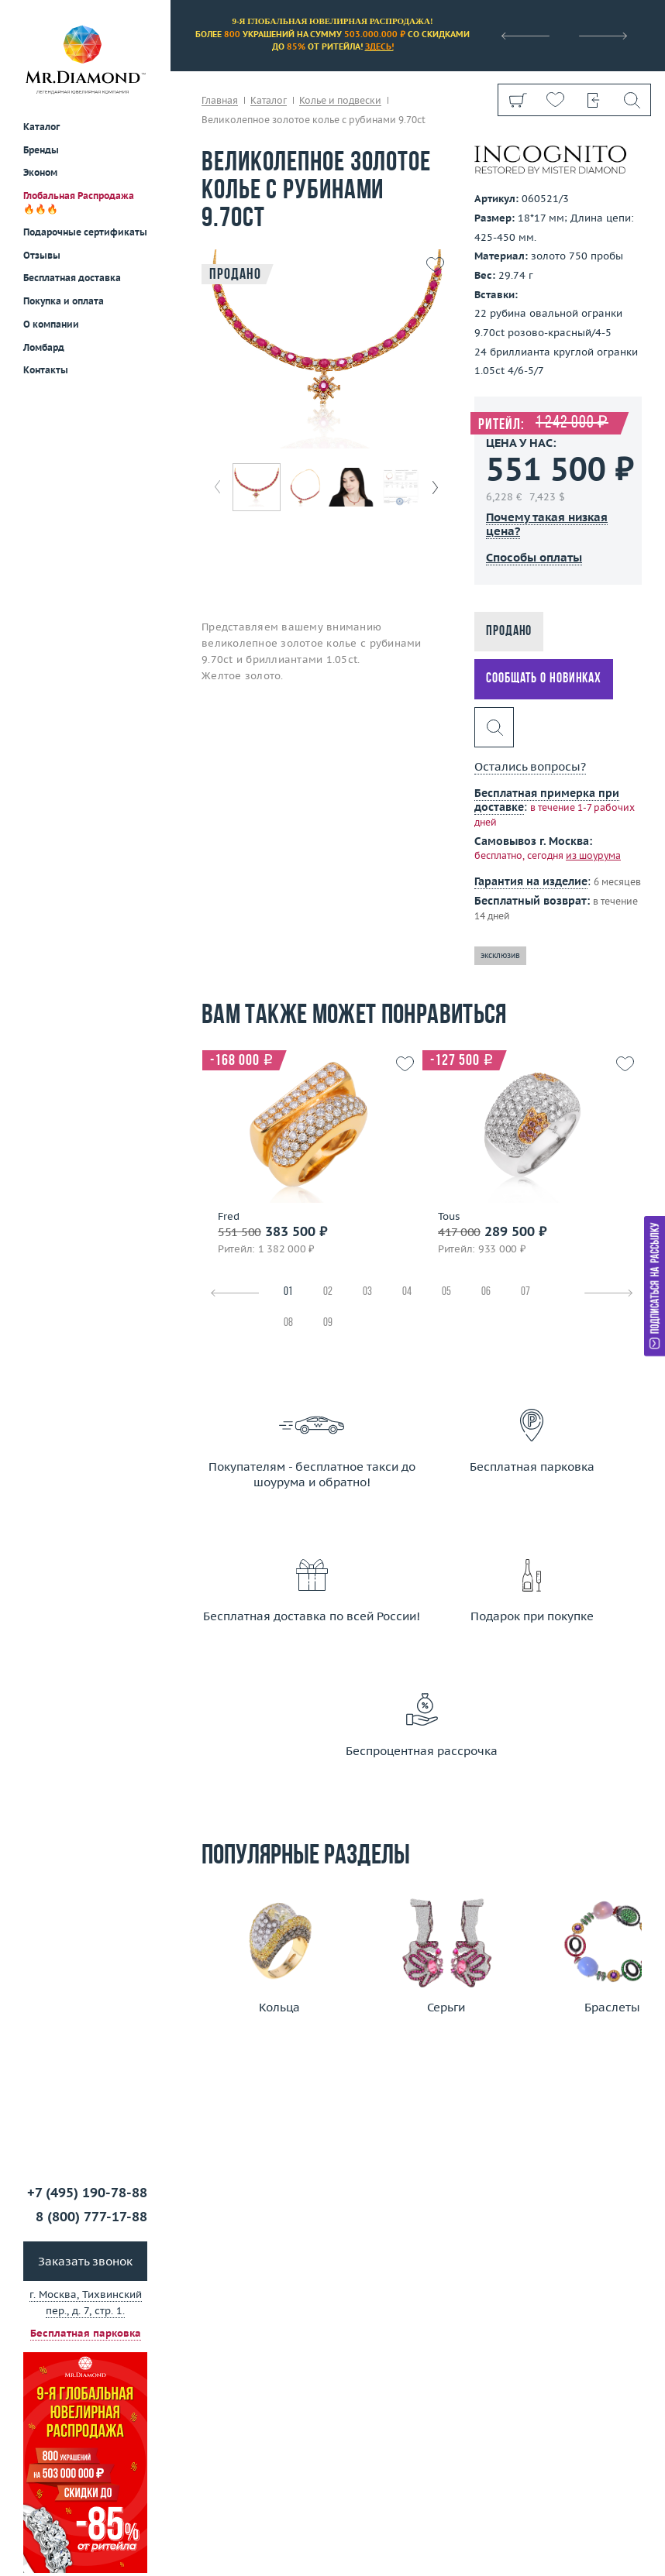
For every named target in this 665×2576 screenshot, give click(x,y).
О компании (51, 324)
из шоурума (593, 855)
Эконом (40, 172)
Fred (228, 1217)
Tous (449, 1217)
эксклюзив (500, 955)
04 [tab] (407, 1292)
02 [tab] (327, 1292)
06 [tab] (486, 1292)
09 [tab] (327, 1323)
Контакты (45, 370)
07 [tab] (525, 1292)
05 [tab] (446, 1292)
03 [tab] (367, 1292)
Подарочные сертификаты (85, 232)
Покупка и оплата (63, 301)
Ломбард (43, 347)
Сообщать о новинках (543, 678)
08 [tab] (288, 1323)
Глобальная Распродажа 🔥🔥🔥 (78, 202)
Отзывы (41, 255)
